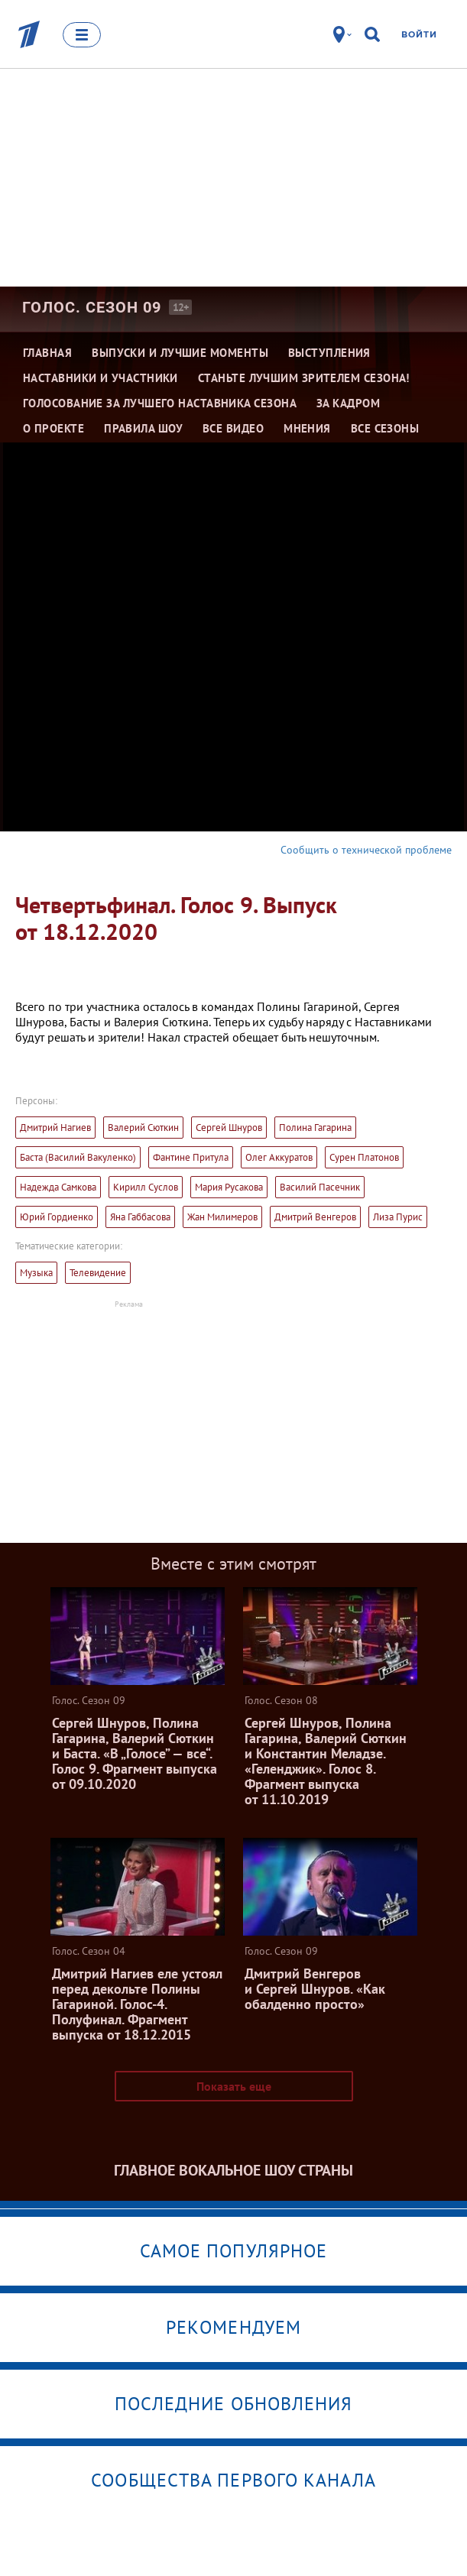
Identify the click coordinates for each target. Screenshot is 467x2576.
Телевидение (98, 1272)
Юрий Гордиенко (56, 1216)
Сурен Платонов (364, 1157)
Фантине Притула (191, 1157)
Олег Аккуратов (279, 1157)
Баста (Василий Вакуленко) (78, 1157)
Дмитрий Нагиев (55, 1127)
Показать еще (233, 2086)
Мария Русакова (229, 1187)
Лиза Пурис (398, 1216)
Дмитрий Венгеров (315, 1216)
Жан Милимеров (222, 1216)
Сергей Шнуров (229, 1127)
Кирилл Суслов (145, 1187)
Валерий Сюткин (143, 1127)
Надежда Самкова (58, 1187)
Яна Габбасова (140, 1216)
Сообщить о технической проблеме (366, 850)
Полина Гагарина (315, 1127)
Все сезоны (385, 428)
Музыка (36, 1272)
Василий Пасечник (320, 1187)
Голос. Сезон (91, 307)
